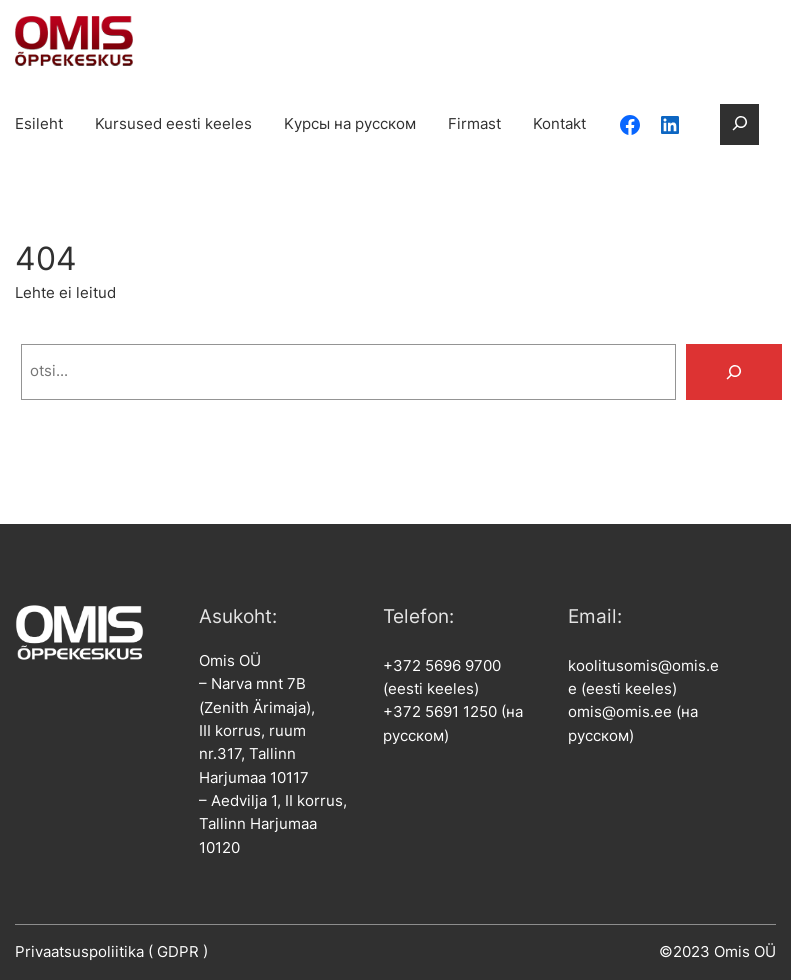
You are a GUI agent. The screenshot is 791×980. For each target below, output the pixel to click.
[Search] (734, 372)
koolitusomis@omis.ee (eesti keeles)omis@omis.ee (643, 689)
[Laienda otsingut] (739, 124)
